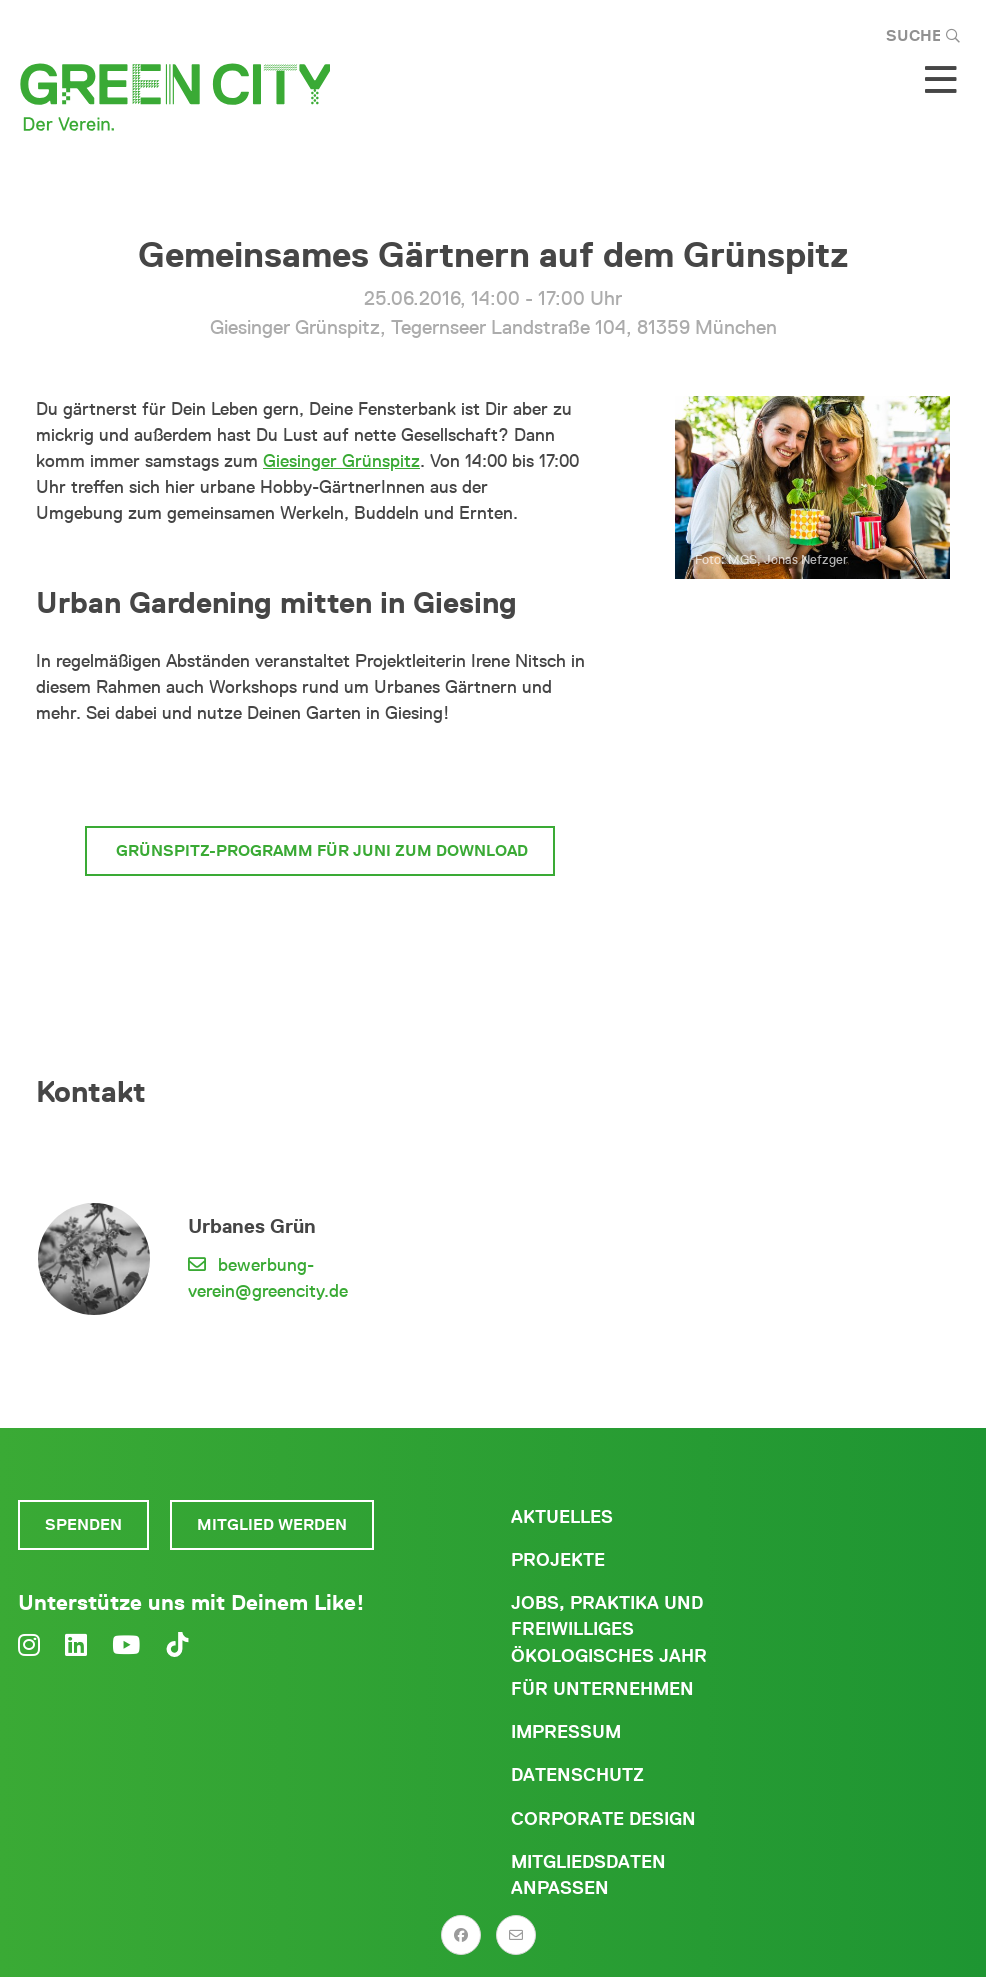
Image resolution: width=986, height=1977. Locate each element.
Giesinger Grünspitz (341, 461)
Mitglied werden (272, 1524)
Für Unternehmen (602, 1689)
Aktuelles (562, 1517)
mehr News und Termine (320, 925)
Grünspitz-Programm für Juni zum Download (320, 850)
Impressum (566, 1732)
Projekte (558, 1560)
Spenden (83, 1524)
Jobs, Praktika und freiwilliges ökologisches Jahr (609, 1629)
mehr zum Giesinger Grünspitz (319, 775)
